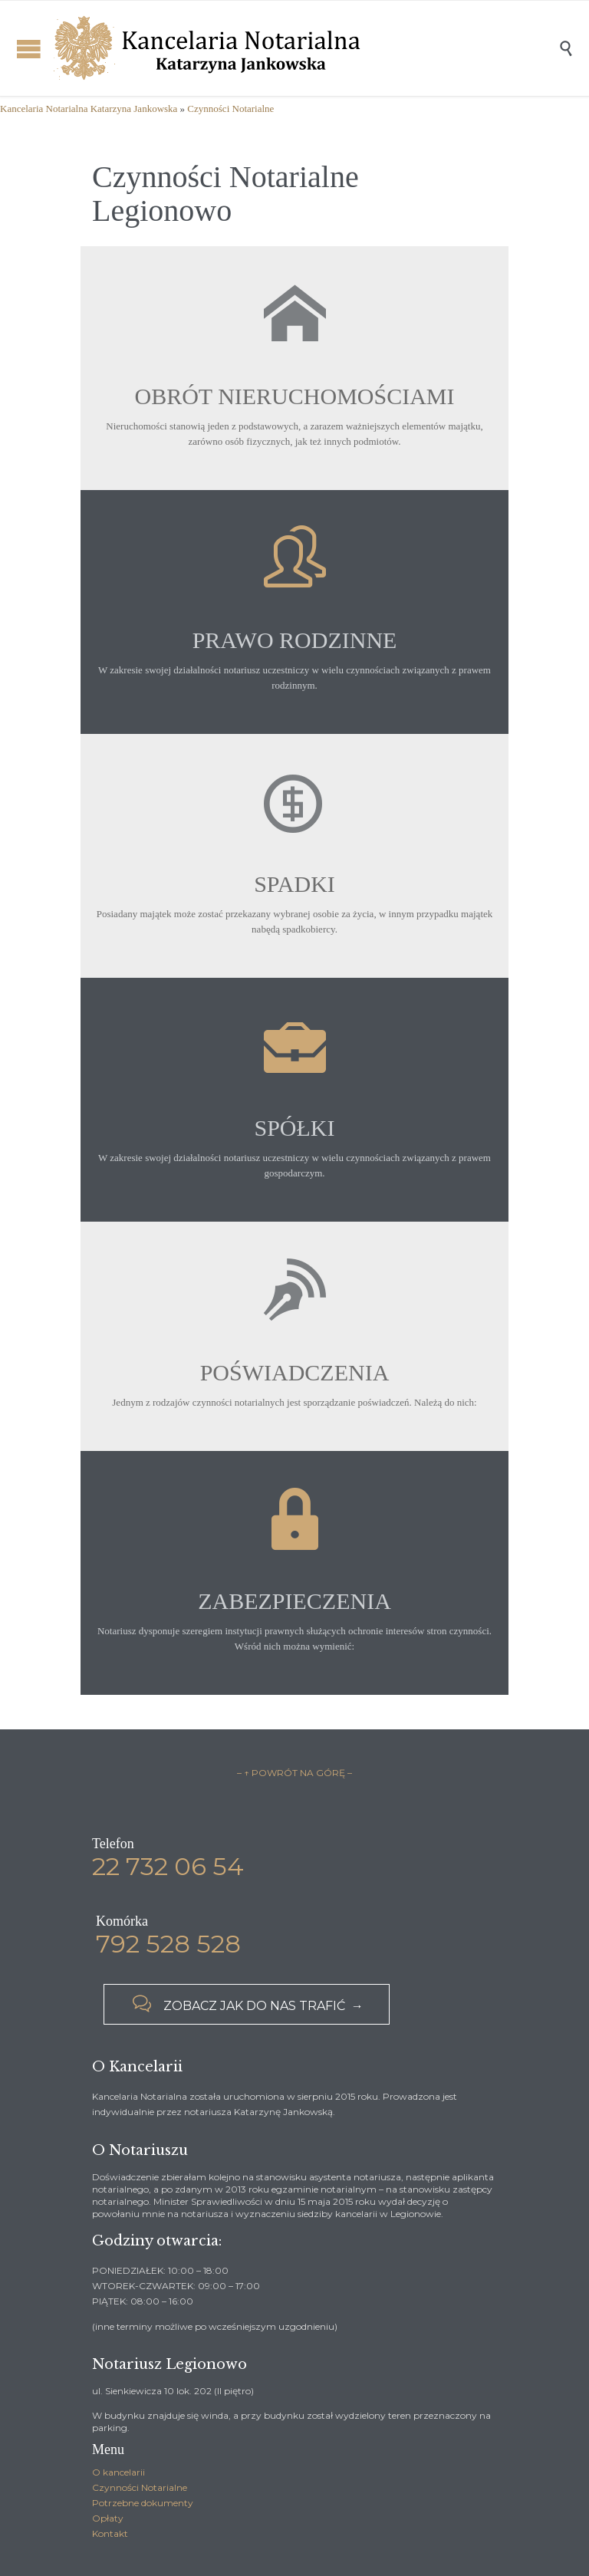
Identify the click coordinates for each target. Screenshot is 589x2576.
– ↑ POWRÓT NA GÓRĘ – (294, 1772)
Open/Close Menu (29, 48)
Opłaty (107, 2518)
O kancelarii (118, 2472)
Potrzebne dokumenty (142, 2503)
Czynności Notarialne (230, 108)
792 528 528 (168, 1944)
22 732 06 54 (168, 1866)
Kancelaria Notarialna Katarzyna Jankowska (88, 108)
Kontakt (110, 2533)
